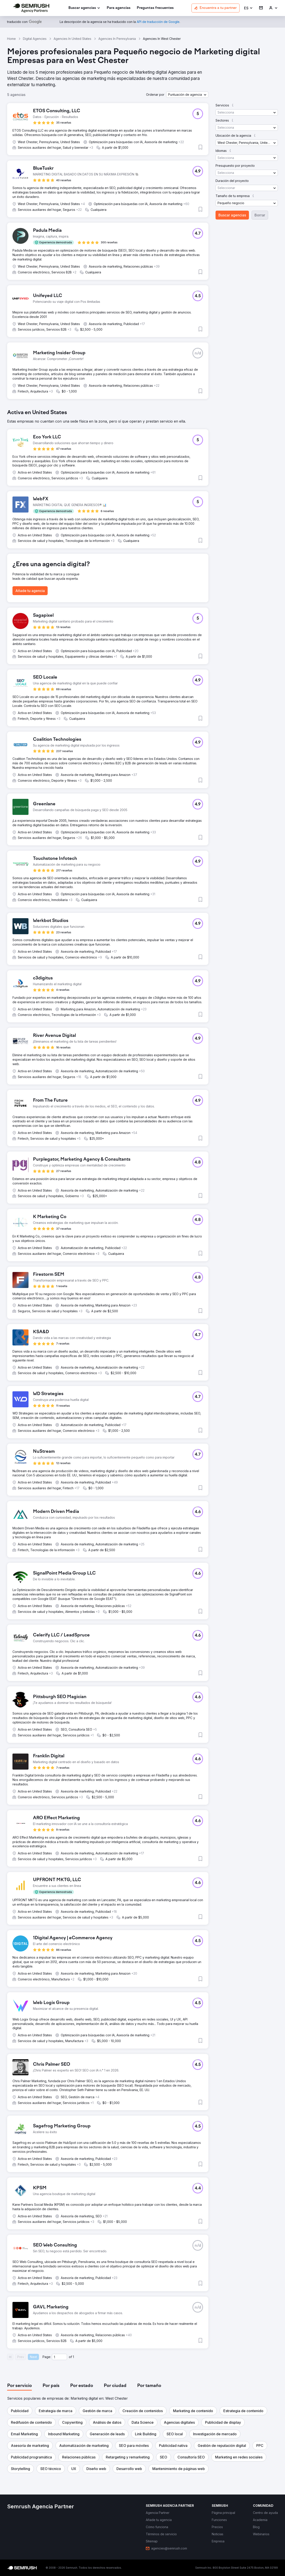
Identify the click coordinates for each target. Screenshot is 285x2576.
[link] (118, 8)
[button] (248, 8)
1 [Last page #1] (73, 2357)
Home (11, 39)
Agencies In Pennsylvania (117, 39)
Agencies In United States (72, 39)
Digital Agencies (35, 39)
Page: (47, 2357)
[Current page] (59, 2357)
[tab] (19, 2385)
